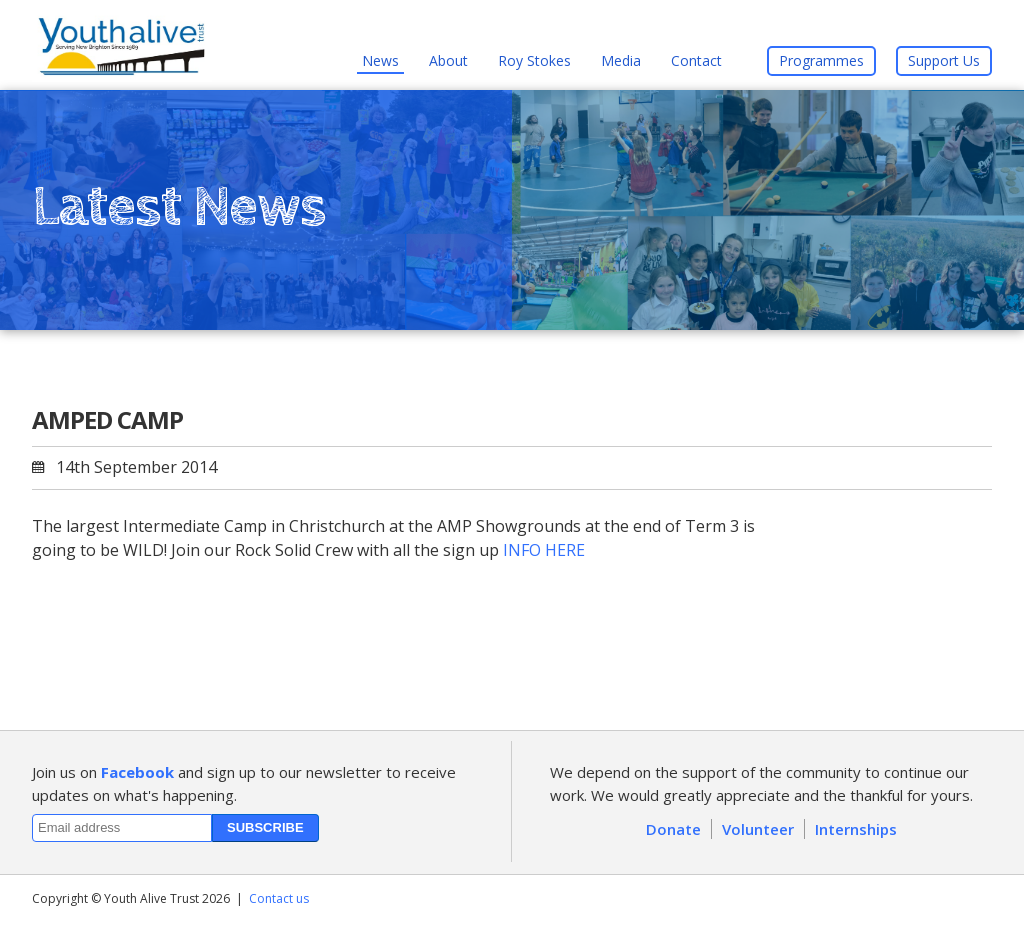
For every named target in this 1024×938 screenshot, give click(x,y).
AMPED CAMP (107, 419)
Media (621, 60)
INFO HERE (544, 550)
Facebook (137, 772)
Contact (696, 60)
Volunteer (758, 829)
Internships (856, 829)
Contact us (279, 898)
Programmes (821, 60)
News (380, 60)
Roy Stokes (534, 60)
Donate (673, 829)
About (448, 60)
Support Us (944, 60)
